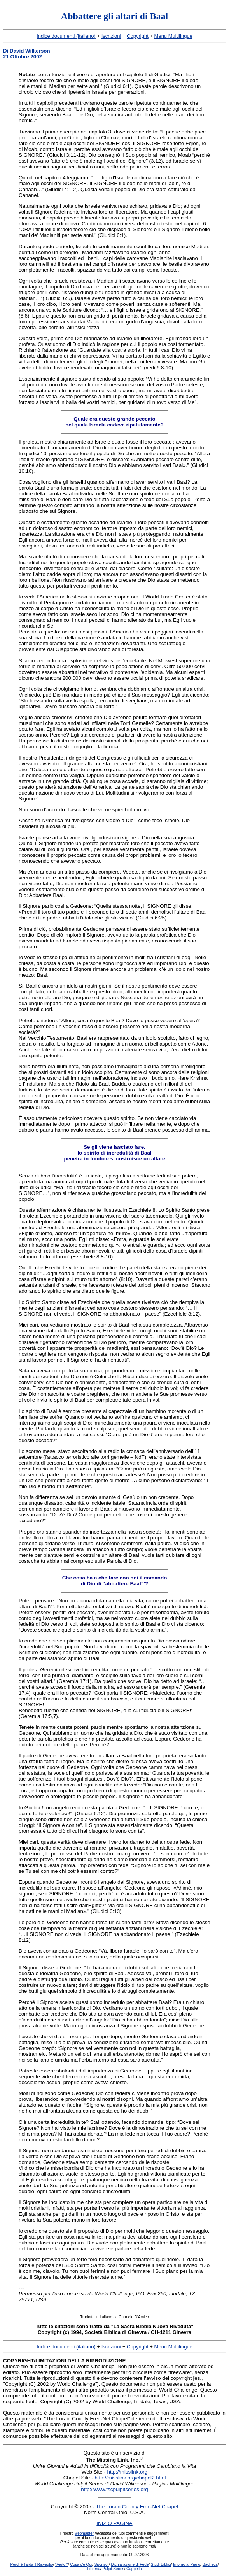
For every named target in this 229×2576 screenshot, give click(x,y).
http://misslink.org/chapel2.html (130, 2478)
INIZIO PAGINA (114, 2523)
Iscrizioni (111, 36)
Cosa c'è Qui (81, 2564)
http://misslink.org (127, 2472)
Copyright (138, 36)
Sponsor (101, 2564)
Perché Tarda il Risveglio (31, 2564)
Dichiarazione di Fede (130, 2564)
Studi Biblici (161, 2564)
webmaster (84, 2533)
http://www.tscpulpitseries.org (114, 2489)
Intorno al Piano (186, 2564)
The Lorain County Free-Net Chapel (137, 2506)
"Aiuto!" (61, 2564)
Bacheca (210, 2564)
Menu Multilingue (173, 36)
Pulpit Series (113, 2569)
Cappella (134, 2569)
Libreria (93, 2569)
